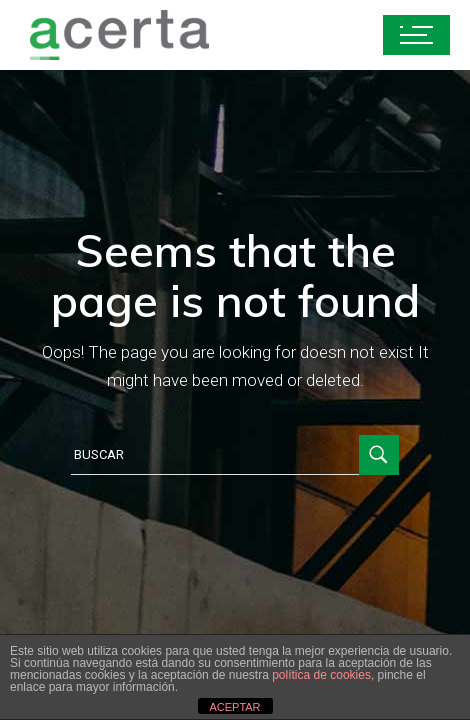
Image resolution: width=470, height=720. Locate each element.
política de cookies (321, 675)
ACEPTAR (234, 707)
